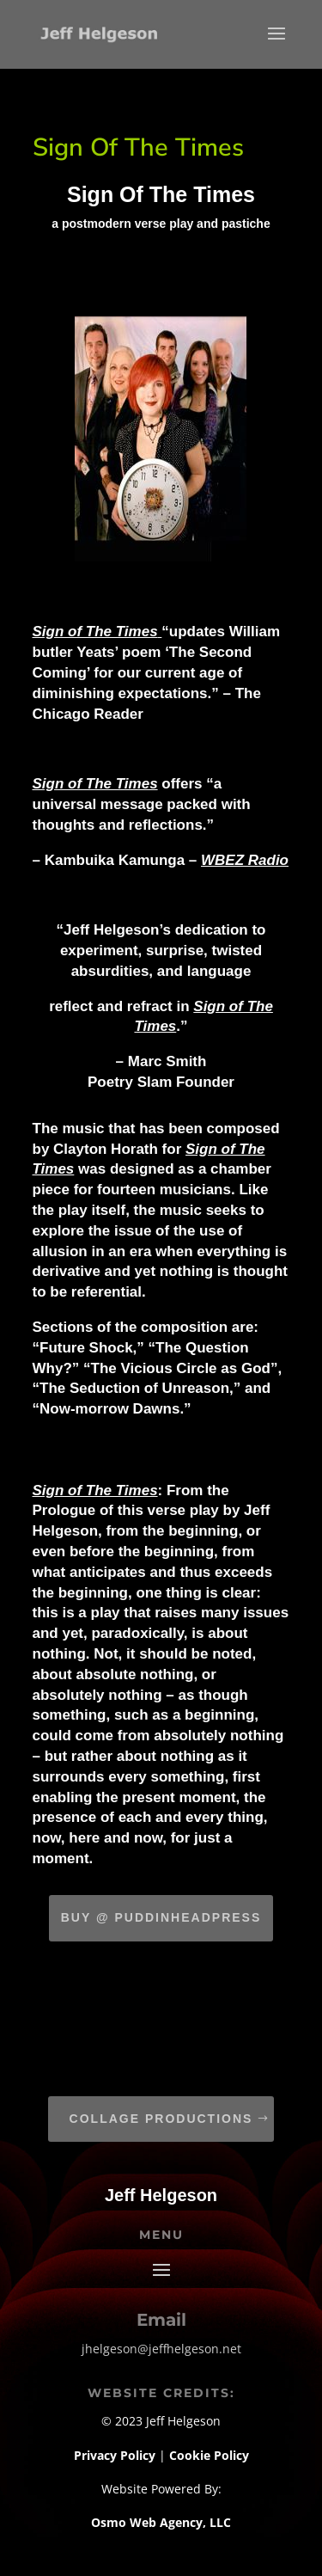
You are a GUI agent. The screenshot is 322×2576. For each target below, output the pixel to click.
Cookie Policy (209, 2455)
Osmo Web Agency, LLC (161, 2522)
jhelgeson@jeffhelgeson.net (161, 2348)
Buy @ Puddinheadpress (161, 1917)
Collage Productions (161, 2118)
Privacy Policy (116, 2455)
